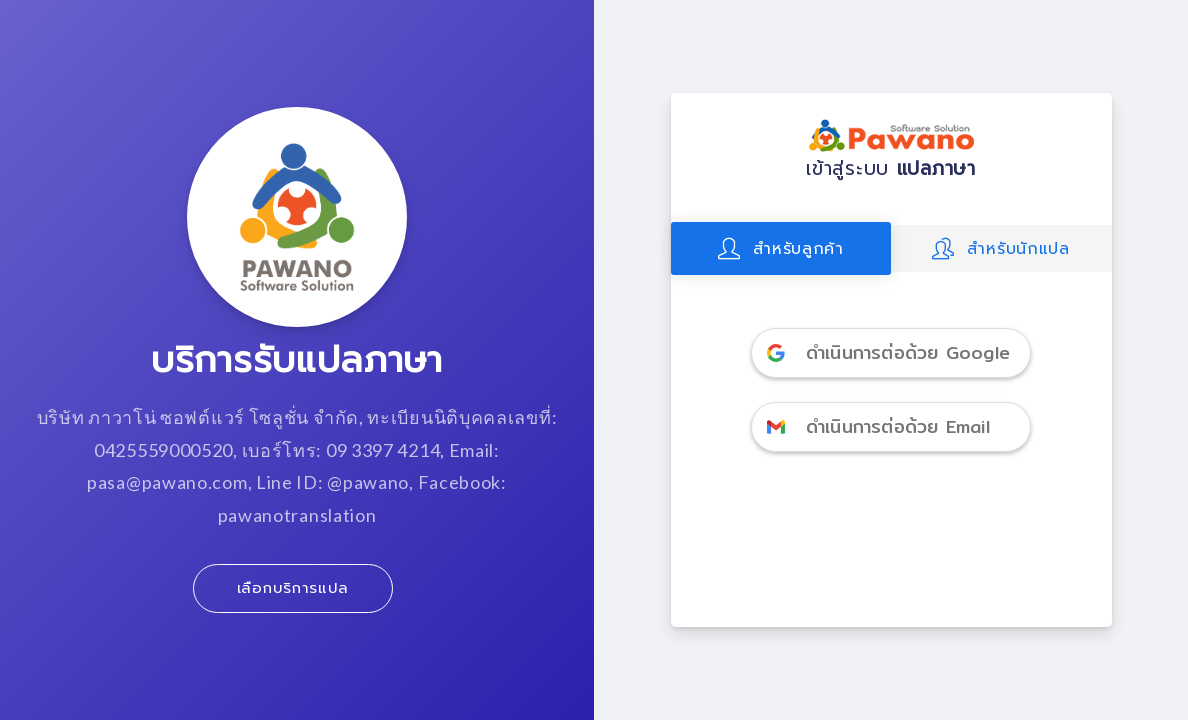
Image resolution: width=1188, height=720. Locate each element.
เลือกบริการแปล (293, 588)
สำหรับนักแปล (1001, 248)
